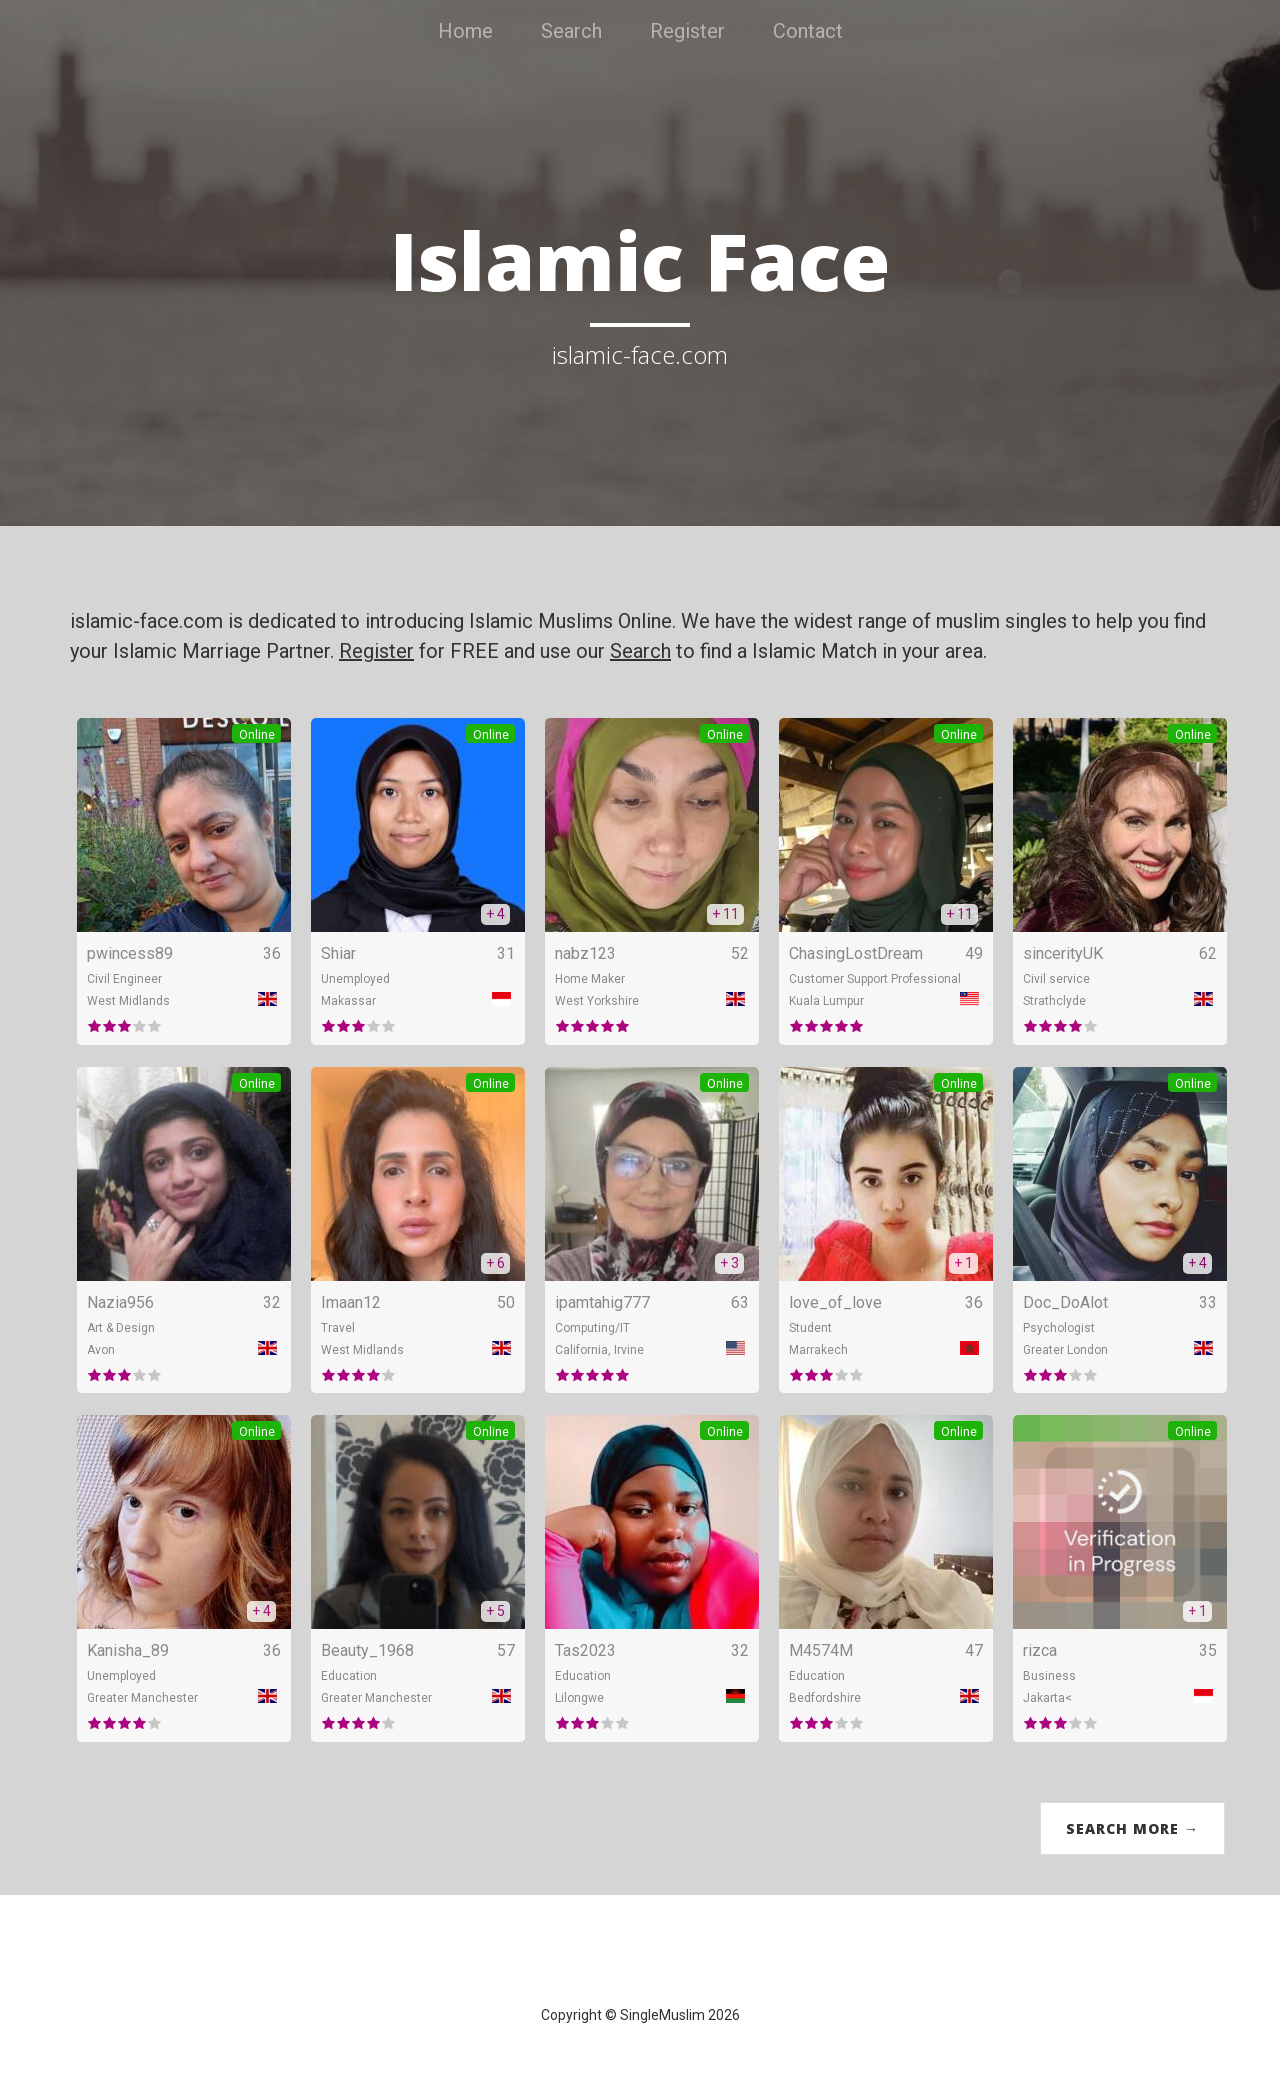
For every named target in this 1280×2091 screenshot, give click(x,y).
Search (571, 31)
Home (465, 31)
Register (687, 31)
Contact (808, 31)
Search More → (1132, 1828)
